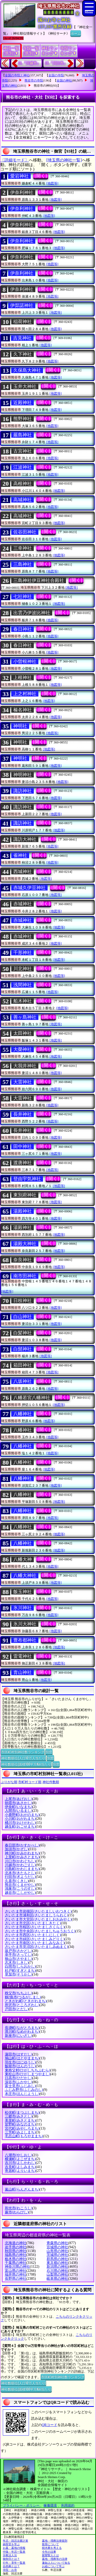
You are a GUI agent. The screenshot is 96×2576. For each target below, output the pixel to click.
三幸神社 (22, 548)
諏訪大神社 (24, 839)
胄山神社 (22, 1672)
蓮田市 (18, 2054)
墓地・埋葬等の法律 (54, 2558)
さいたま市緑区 (35, 1939)
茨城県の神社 (57, 2255)
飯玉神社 (22, 1591)
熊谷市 (20, 1885)
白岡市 (20, 1966)
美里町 (20, 2120)
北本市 (20, 1873)
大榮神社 (22, 1049)
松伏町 (22, 2112)
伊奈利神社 (21, 192)
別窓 (49, 1751)
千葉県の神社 (15, 2263)
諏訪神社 (22, 790)
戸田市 (17, 2009)
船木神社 (22, 1001)
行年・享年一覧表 (14, 2562)
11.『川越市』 (29, 63)
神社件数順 (50, 1782)
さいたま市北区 (33, 1923)
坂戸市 (18, 1951)
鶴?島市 (23, 1997)
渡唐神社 (22, 1162)
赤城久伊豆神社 (29, 887)
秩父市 (18, 1993)
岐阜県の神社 (57, 2279)
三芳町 (20, 2132)
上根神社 (22, 677)
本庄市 (22, 2094)
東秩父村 (27, 2070)
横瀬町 (20, 2159)
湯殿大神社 (24, 1243)
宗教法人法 (10, 2555)
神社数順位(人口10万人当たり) (23, 1757)
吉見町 (20, 2167)
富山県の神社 (15, 2271)
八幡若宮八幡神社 (31, 1397)
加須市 (17, 1849)
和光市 (18, 2208)
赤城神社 (22, 903)
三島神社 (22, 564)
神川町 (22, 1853)
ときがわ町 (26, 2001)
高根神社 (22, 483)
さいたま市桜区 (35, 1927)
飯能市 (20, 2066)
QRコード (49, 2425)
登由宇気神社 (27, 1178)
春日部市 (22, 1845)
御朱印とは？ (11, 2558)
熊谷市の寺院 (34, 80)
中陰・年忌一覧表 (14, 2551)
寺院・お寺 (10, 2569)
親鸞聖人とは (50, 2555)
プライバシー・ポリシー (21, 2505)
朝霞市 (18, 1803)
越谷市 (20, 1893)
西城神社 (22, 871)
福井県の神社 (15, 2274)
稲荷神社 (22, 321)
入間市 (18, 1811)
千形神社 (22, 952)
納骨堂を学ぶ (11, 2544)
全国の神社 (64, 80)
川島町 (22, 1869)
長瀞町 (22, 2028)
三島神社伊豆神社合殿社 (38, 580)
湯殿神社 (22, 1211)
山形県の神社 (57, 2251)
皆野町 (20, 2124)
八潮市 (18, 2155)
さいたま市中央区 (40, 1931)
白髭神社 (22, 1349)
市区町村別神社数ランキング (22, 1751)
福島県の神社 (15, 2255)
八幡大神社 (24, 1575)
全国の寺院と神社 (17, 75)
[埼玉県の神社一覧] (64, 160)
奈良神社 (22, 1259)
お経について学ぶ (53, 2566)
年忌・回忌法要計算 (15, 2540)
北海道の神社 (15, 2243)
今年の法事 (49, 2551)
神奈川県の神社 (17, 2266)
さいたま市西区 (33, 1935)
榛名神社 (22, 709)
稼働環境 (50, 2505)
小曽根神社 (24, 661)
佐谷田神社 (24, 532)
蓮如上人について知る (56, 2562)
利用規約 (67, 2505)
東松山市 (27, 2074)
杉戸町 (20, 1970)
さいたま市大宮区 (38, 1919)
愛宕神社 (19, 176)
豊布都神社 (24, 1640)
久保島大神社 (27, 370)
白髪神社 (22, 1332)
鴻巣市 (20, 1888)
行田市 (20, 1877)
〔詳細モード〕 (14, 160)
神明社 (20, 726)
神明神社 (22, 774)
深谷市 (18, 2082)
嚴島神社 (22, 434)
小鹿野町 (22, 1815)
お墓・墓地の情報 (14, 2547)
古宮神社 (22, 451)
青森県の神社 (57, 2243)
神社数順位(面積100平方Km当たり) (26, 1763)
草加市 (18, 1974)
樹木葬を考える (52, 2547)
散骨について (50, 2544)
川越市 (20, 1865)
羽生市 (20, 2062)
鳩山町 (22, 2058)
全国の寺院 (56, 75)
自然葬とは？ (11, 2566)
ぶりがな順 (9, 1782)
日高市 (18, 2078)
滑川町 (22, 2031)
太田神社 (22, 1033)
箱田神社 (22, 1365)
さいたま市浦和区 (36, 1915)
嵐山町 (22, 2189)
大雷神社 (22, 1082)
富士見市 (20, 2086)
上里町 (22, 1857)
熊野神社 (22, 418)
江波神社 (22, 467)
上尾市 (18, 1799)
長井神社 (22, 1114)
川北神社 (22, 968)
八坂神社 (22, 1381)
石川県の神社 (57, 2271)
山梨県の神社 (57, 2274)
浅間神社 (22, 984)
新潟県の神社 (57, 2266)
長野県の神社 (15, 2279)
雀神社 (20, 855)
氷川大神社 (24, 1624)
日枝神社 (22, 1300)
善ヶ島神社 (24, 1017)
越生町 (20, 1826)
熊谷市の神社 (43, 85)
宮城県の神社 (57, 2247)
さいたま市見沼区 (36, 1947)
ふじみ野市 (24, 2090)
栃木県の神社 (15, 2259)
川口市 (20, 1861)
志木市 (17, 1963)
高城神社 (22, 499)
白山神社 (22, 1316)
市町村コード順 (29, 1782)
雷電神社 (22, 1656)
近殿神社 (22, 402)
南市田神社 (24, 1276)
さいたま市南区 (35, 1943)
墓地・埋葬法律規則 (54, 2540)
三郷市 (18, 2116)
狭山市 (18, 1959)
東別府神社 (24, 1195)
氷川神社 (22, 1607)
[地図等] (52, 183)
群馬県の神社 (57, 2259)
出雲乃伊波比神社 (31, 612)
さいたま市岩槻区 (38, 1911)
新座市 (18, 2036)
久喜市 (17, 1881)
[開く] (41, 175)
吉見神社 (22, 338)
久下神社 (22, 354)
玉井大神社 (24, 386)
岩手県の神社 (15, 2247)
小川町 (20, 1819)
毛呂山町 (24, 2136)
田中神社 (22, 1146)
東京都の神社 (57, 2263)
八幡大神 (22, 1559)
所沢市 (22, 2005)
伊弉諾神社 (21, 305)
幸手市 (18, 1955)
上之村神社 (24, 693)
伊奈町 (18, 1807)
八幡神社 (22, 1413)
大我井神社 (24, 1065)
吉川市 (20, 2163)
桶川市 (20, 1823)
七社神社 (22, 596)
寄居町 (20, 2171)
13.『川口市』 (56, 63)
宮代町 (22, 2128)
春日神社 (22, 629)
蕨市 (17, 2212)
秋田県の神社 (15, 2251)
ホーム (76, 33)
